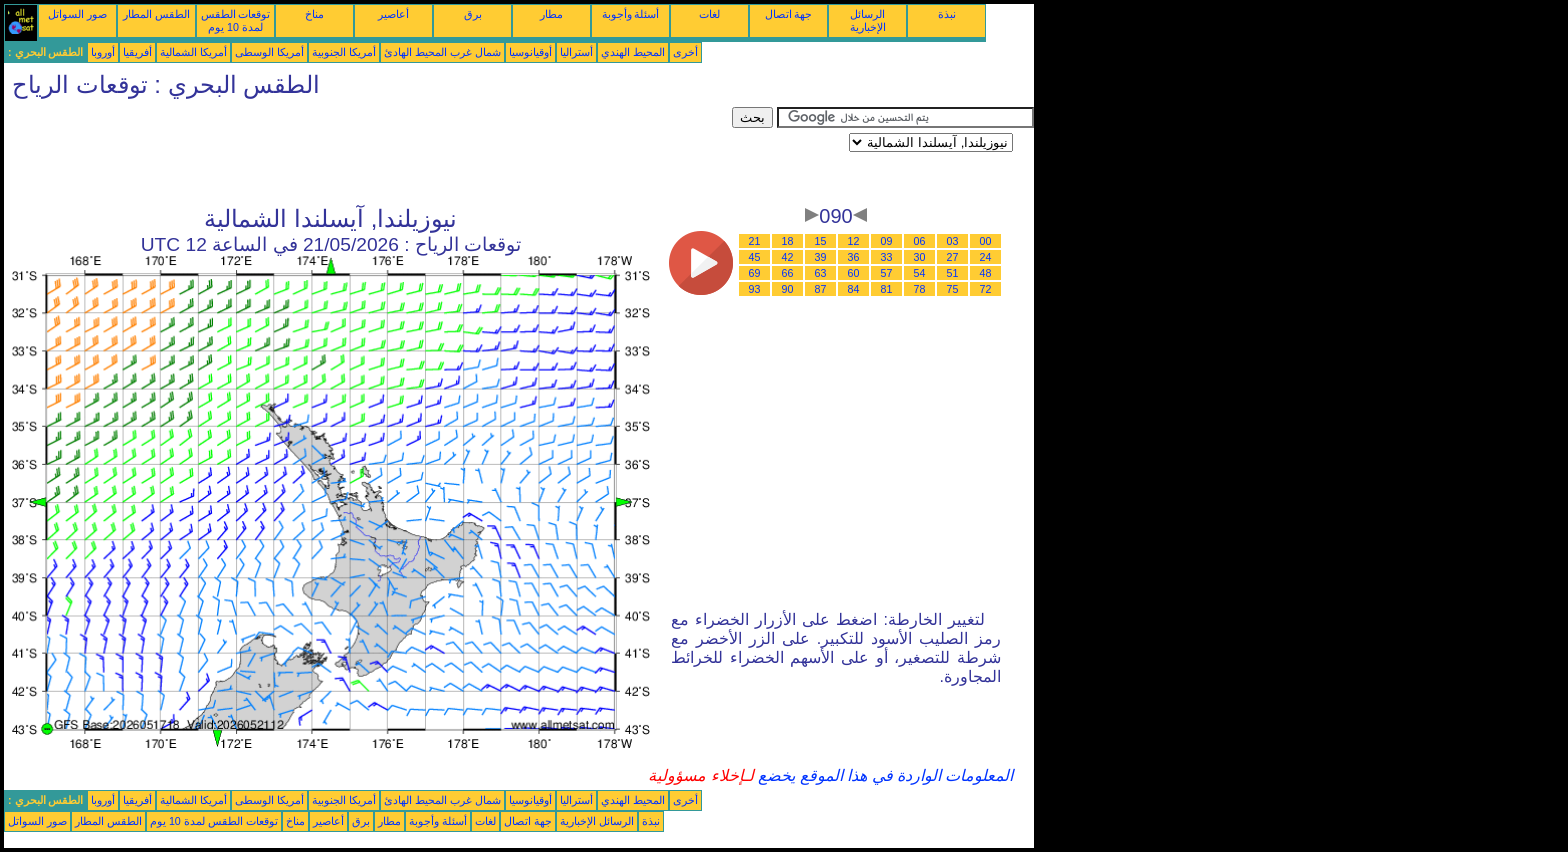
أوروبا (103, 52)
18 (788, 241)
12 (854, 241)
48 (986, 273)
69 (755, 273)
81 (887, 289)
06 (920, 241)
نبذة (947, 14)
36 (854, 257)
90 (788, 289)
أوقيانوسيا (530, 52)
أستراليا (576, 52)
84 (854, 289)
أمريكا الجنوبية (344, 52)
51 (953, 273)
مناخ (314, 14)
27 (953, 257)
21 (755, 241)
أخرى (685, 52)
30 (920, 257)
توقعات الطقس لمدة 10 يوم (236, 20)
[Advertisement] (368, 152)
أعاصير (393, 14)
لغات (709, 14)
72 (986, 289)
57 (887, 273)
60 (854, 273)
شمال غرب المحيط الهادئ (442, 52)
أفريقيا (137, 52)
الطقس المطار (156, 14)
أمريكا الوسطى (269, 52)
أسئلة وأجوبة (631, 14)
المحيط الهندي (633, 52)
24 (986, 257)
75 (953, 289)
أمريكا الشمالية (193, 52)
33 (887, 257)
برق (473, 14)
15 (821, 241)
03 (953, 241)
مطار (551, 14)
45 (755, 257)
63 (821, 273)
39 (821, 257)
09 (887, 241)
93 (755, 289)
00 (986, 241)
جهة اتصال (789, 14)
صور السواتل (77, 14)
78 (920, 289)
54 (920, 273)
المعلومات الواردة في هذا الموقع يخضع (884, 775)
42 (788, 257)
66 (788, 273)
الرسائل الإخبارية (868, 20)
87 (821, 289)
